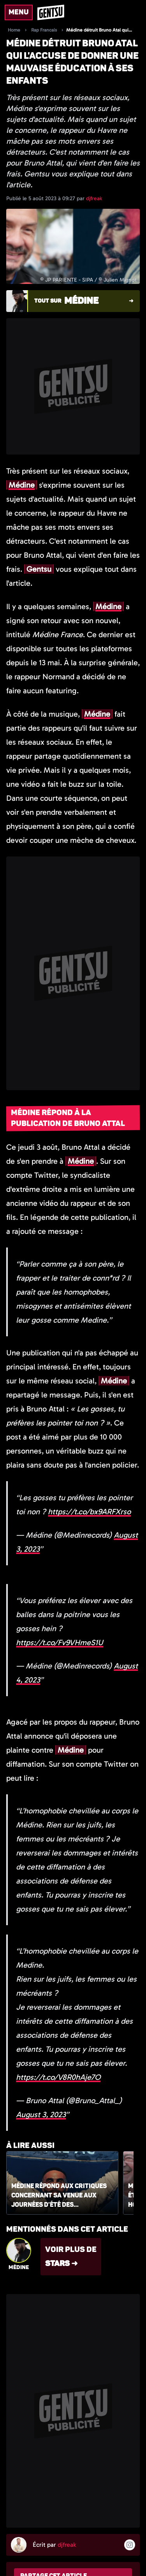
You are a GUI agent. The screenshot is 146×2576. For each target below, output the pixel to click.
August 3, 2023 (41, 2114)
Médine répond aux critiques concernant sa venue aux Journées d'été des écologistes (59, 2196)
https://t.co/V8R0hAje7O (58, 2077)
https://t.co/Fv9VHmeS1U (59, 1642)
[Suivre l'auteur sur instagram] (129, 2544)
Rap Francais (44, 30)
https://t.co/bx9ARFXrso (89, 1511)
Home (14, 30)
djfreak (94, 198)
